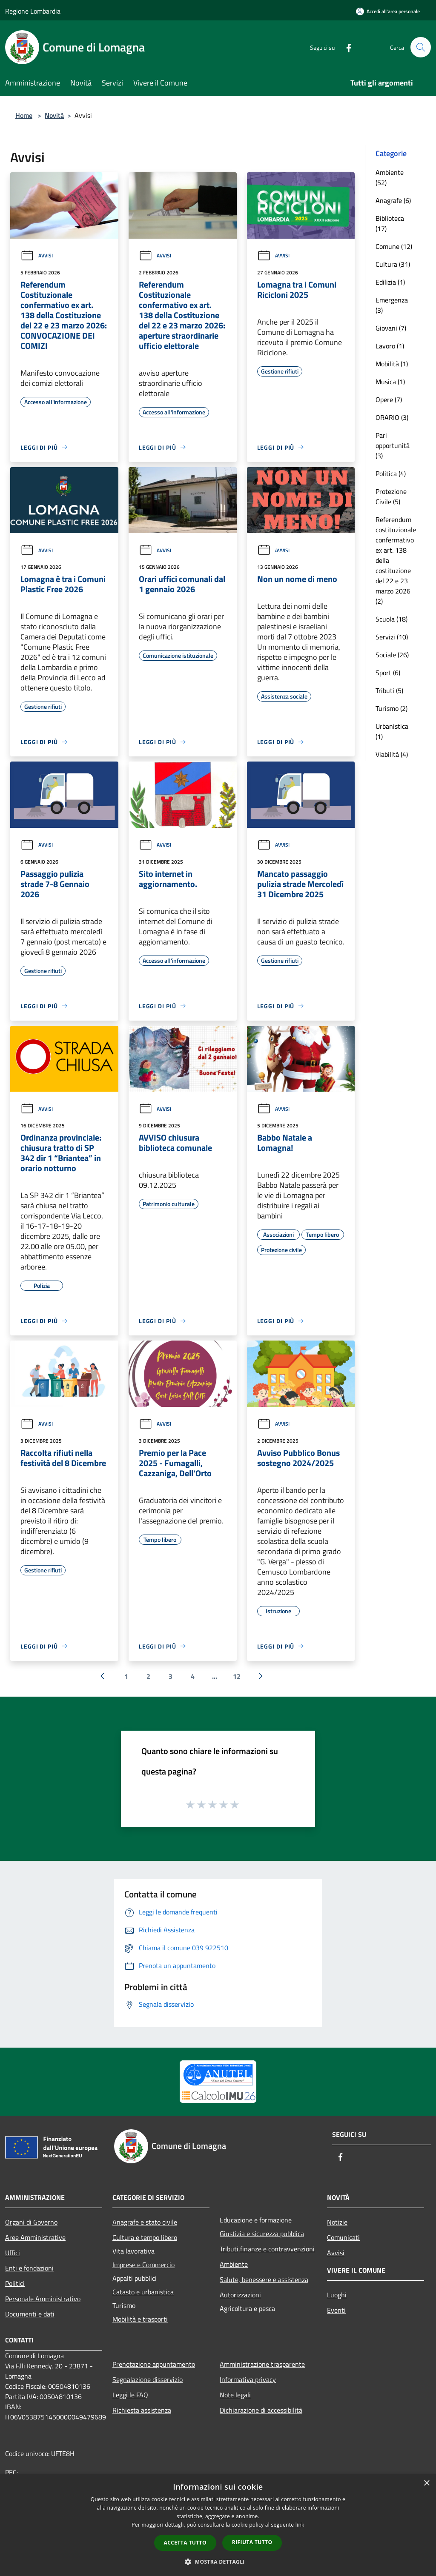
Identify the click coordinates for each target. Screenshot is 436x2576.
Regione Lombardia (32, 11)
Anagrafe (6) (393, 200)
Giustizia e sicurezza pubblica (262, 2233)
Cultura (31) (393, 264)
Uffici (12, 2253)
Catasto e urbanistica (143, 2292)
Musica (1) (390, 382)
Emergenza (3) (392, 305)
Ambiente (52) (390, 177)
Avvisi (36, 255)
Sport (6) (388, 673)
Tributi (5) (389, 690)
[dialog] (218, 2525)
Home (23, 115)
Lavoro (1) (390, 346)
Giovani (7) (391, 328)
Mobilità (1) (392, 364)
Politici (15, 2283)
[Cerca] (420, 47)
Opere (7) (389, 399)
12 (237, 1676)
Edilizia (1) (390, 282)
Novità (54, 115)
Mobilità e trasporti (140, 2319)
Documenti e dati (29, 2314)
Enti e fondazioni (29, 2268)
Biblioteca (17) (390, 223)
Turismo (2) (391, 708)
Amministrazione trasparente (262, 2364)
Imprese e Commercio (143, 2264)
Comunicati (343, 2237)
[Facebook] (344, 47)
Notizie (337, 2222)
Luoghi (337, 2295)
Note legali (235, 2395)
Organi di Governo (31, 2222)
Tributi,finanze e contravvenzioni (267, 2249)
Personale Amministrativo (42, 2299)
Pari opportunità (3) (393, 445)
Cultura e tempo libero (144, 2237)
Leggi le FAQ (130, 2395)
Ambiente (234, 2264)
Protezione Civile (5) (391, 496)
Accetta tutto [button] (185, 2542)
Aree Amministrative (35, 2237)
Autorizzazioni (240, 2295)
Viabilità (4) (392, 754)
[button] (218, 2561)
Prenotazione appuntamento (153, 2364)
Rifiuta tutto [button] (252, 2542)
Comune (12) (394, 246)
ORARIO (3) (392, 417)
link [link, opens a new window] (299, 2524)
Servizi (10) (392, 637)
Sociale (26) (392, 655)
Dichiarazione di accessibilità (261, 2410)
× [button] (426, 2483)
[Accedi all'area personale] (388, 11)
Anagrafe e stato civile (144, 2222)
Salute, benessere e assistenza (264, 2279)
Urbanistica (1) (392, 731)
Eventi (336, 2310)
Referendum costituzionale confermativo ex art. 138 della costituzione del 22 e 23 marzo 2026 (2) (396, 560)
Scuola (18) (391, 619)
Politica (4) (391, 473)
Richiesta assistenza (141, 2410)
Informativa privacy (248, 2379)
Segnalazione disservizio (147, 2379)
